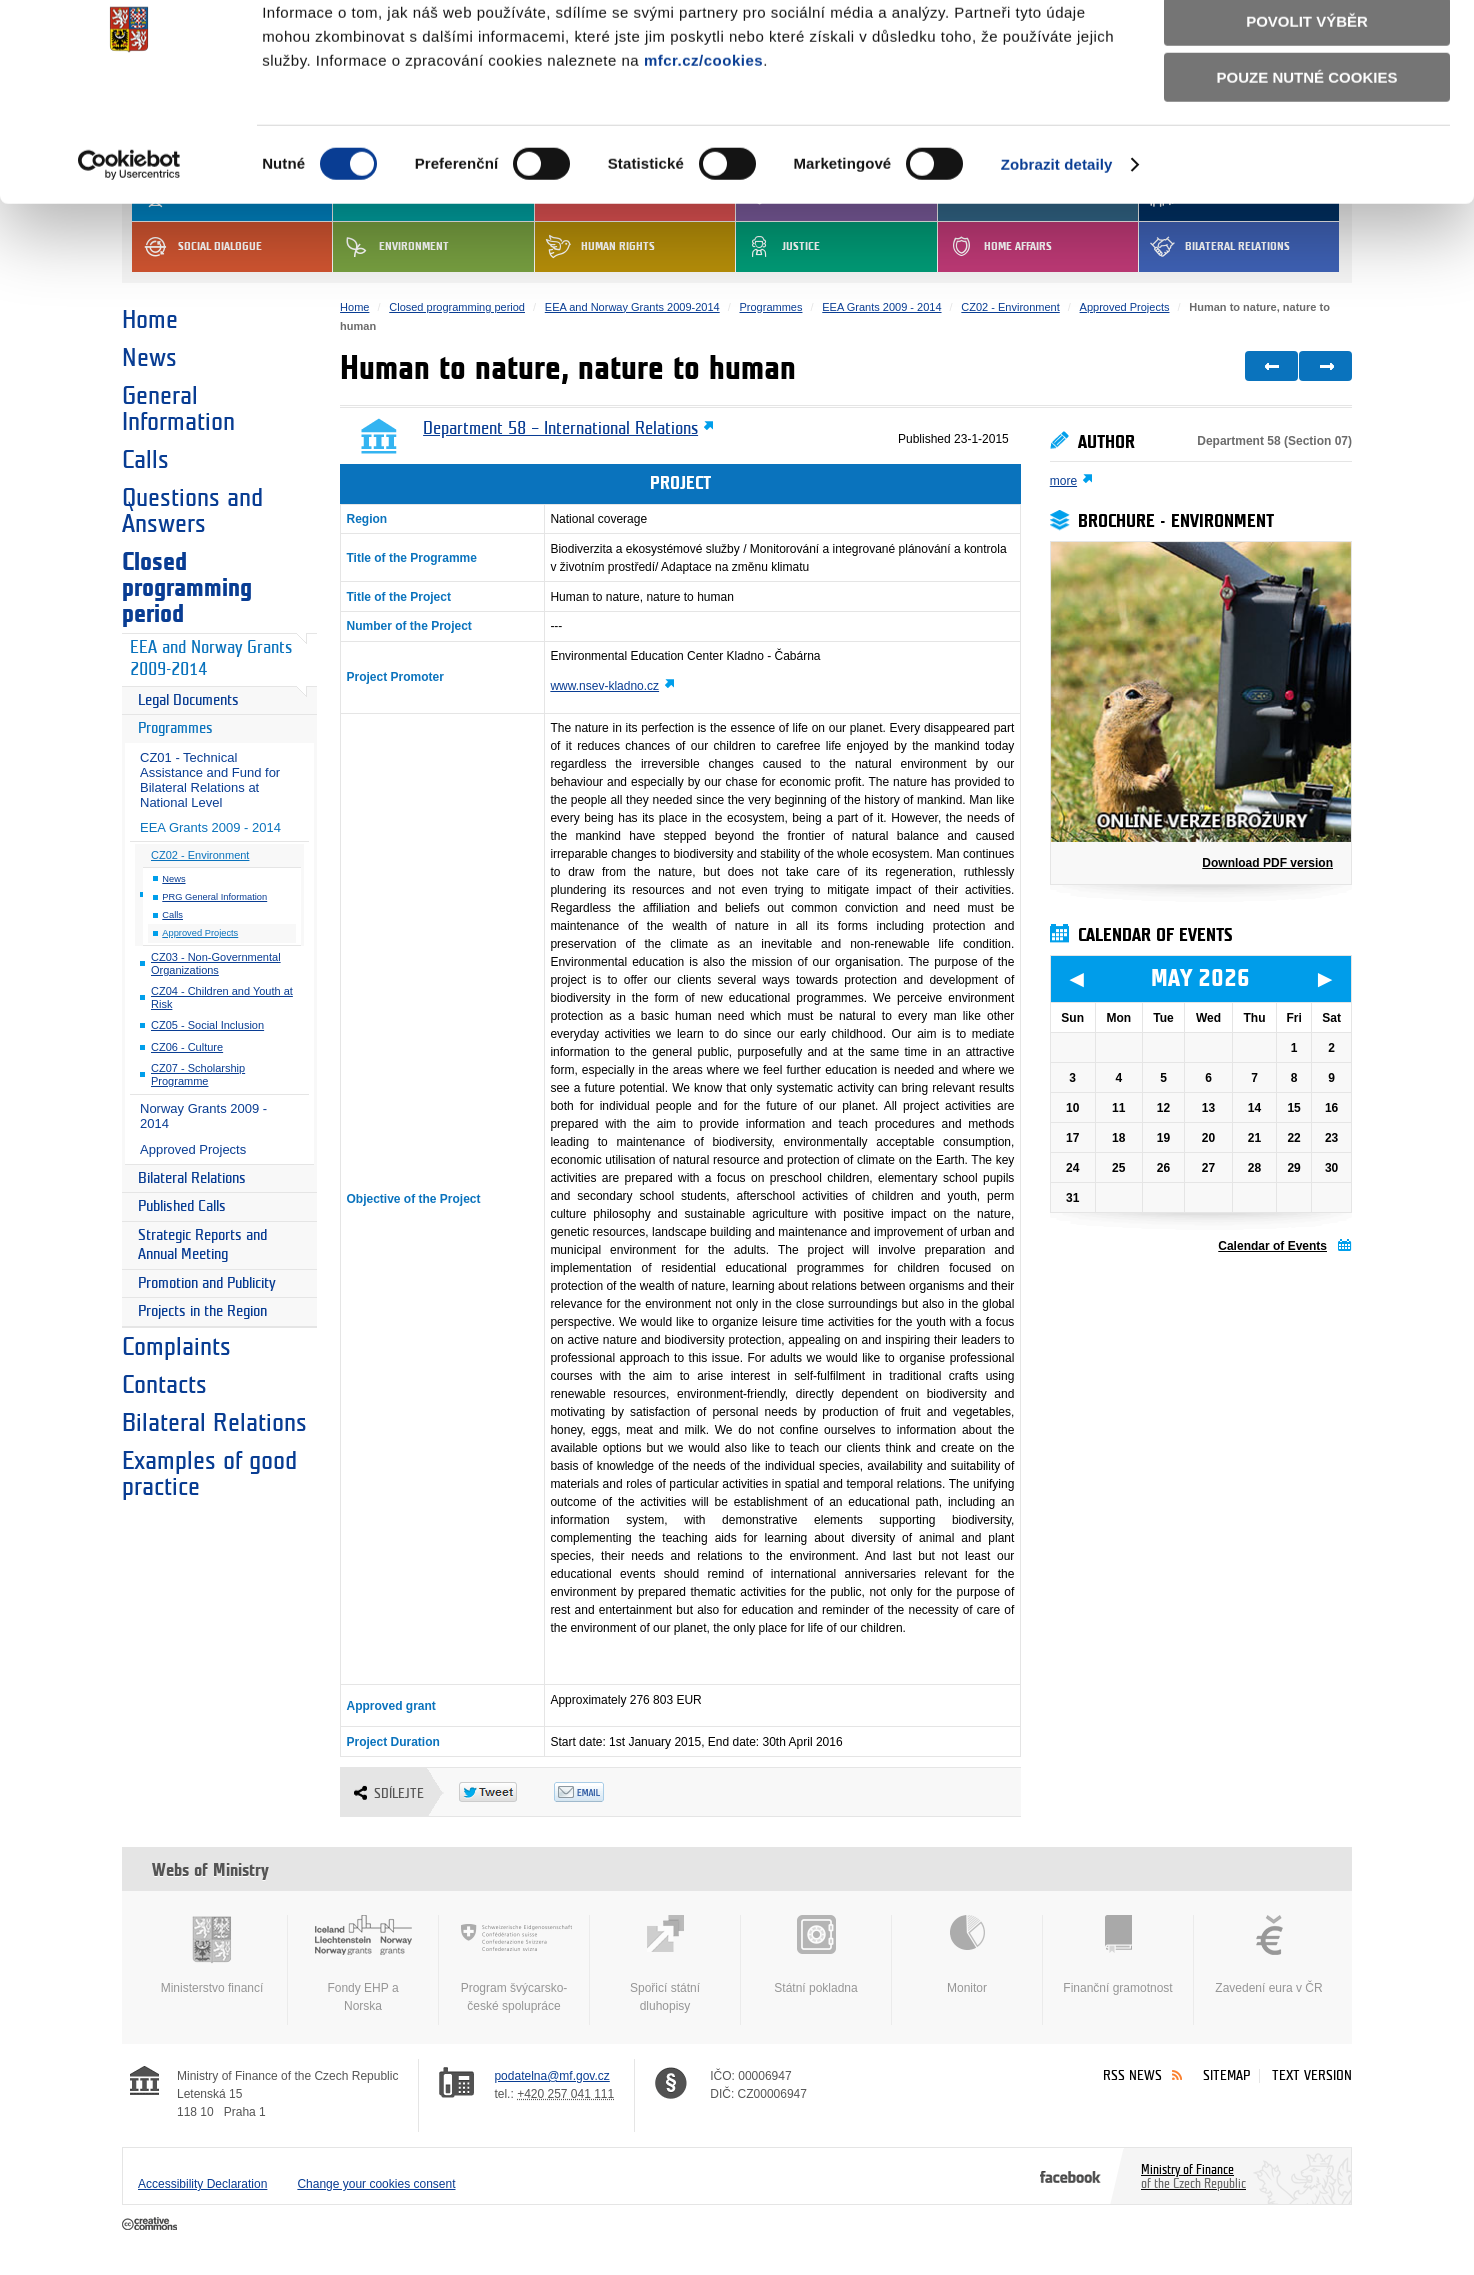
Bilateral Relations (192, 1178)
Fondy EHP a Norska (363, 1964)
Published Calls (182, 1206)
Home (150, 320)
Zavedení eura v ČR (1269, 1955)
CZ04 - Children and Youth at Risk (222, 997)
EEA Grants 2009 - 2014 (210, 827)
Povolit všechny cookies (1307, 48)
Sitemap (1226, 2075)
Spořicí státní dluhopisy (665, 1964)
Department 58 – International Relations (560, 429)
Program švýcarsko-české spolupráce (514, 1964)
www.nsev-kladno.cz (604, 686)
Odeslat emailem (601, 1792)
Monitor (967, 1955)
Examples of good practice (209, 1474)
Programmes (175, 728)
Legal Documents (188, 700)
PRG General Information (214, 897)
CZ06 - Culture (187, 1047)
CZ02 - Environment (200, 855)
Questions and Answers (192, 511)
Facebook (1070, 2176)
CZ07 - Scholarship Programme (198, 1074)
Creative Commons (151, 2225)
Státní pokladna (816, 1955)
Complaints (176, 1347)
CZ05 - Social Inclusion (207, 1025)
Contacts (164, 1385)
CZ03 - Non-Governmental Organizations (216, 963)
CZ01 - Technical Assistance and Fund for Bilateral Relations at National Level (210, 780)
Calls (145, 460)
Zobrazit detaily (1057, 248)
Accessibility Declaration (202, 2184)
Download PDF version (1267, 863)
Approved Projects (200, 933)
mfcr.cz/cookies (703, 144)
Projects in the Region (202, 1311)
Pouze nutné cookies (1307, 161)
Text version (1312, 2075)
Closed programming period (187, 588)
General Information (178, 409)
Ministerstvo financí (212, 1955)
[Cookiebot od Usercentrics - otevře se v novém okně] (129, 249)
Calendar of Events (1272, 1246)
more (1063, 481)
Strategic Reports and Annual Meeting (202, 1245)
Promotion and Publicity (207, 1283)
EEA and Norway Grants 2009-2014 (211, 659)
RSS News (1132, 2075)
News (149, 358)
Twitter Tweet (506, 1792)
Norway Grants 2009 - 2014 (203, 1116)
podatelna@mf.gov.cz (551, 2076)
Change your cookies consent (376, 2184)
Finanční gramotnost (1118, 1955)
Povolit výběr (1307, 105)
